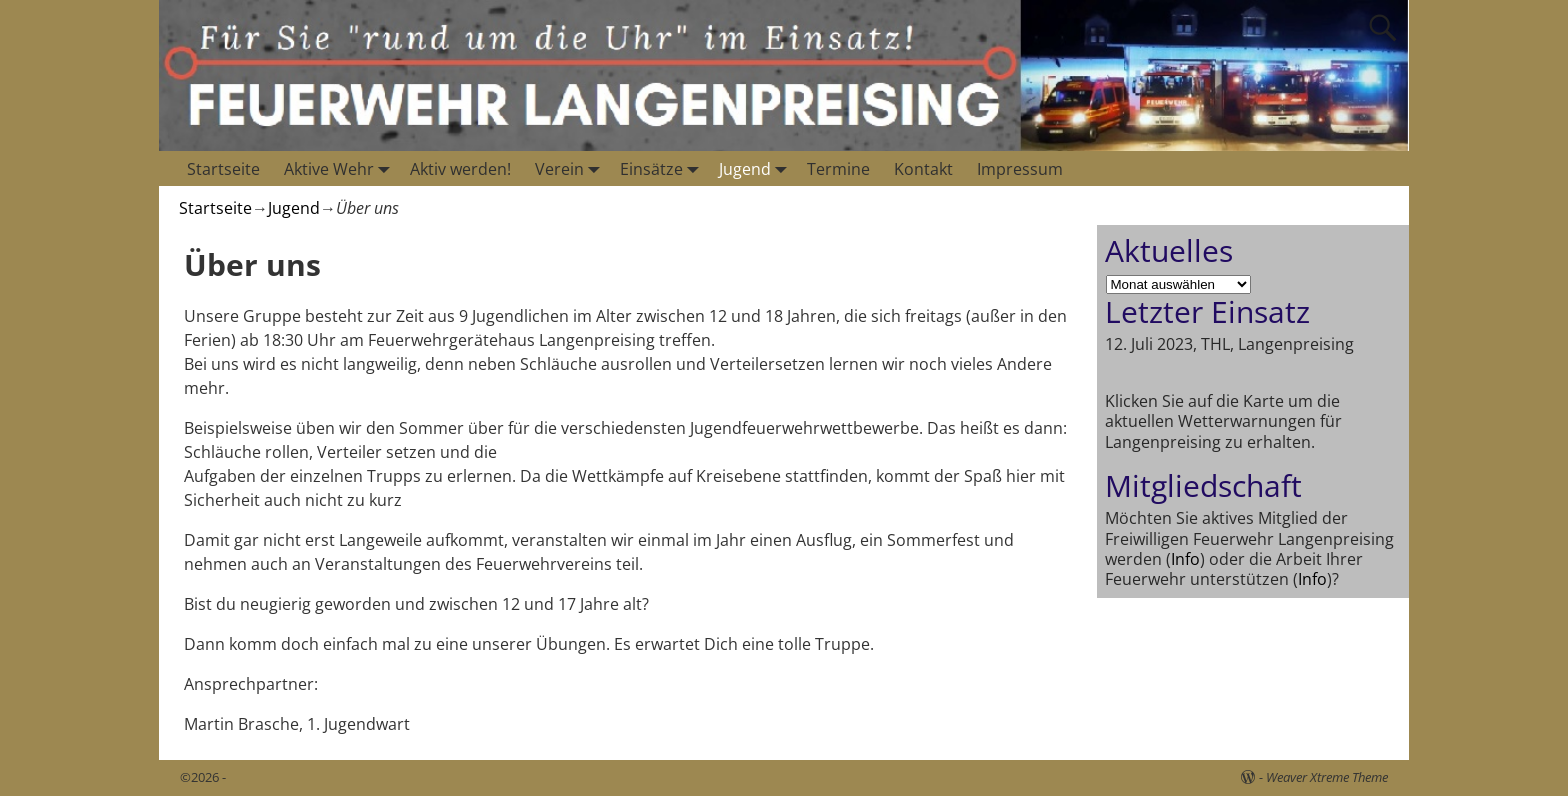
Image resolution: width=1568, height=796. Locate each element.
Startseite (223, 169)
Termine (838, 169)
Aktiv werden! (460, 169)
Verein (571, 168)
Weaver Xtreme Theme (1327, 777)
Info (1185, 559)
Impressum (1020, 169)
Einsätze (663, 168)
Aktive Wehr (341, 168)
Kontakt (923, 169)
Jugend (757, 168)
